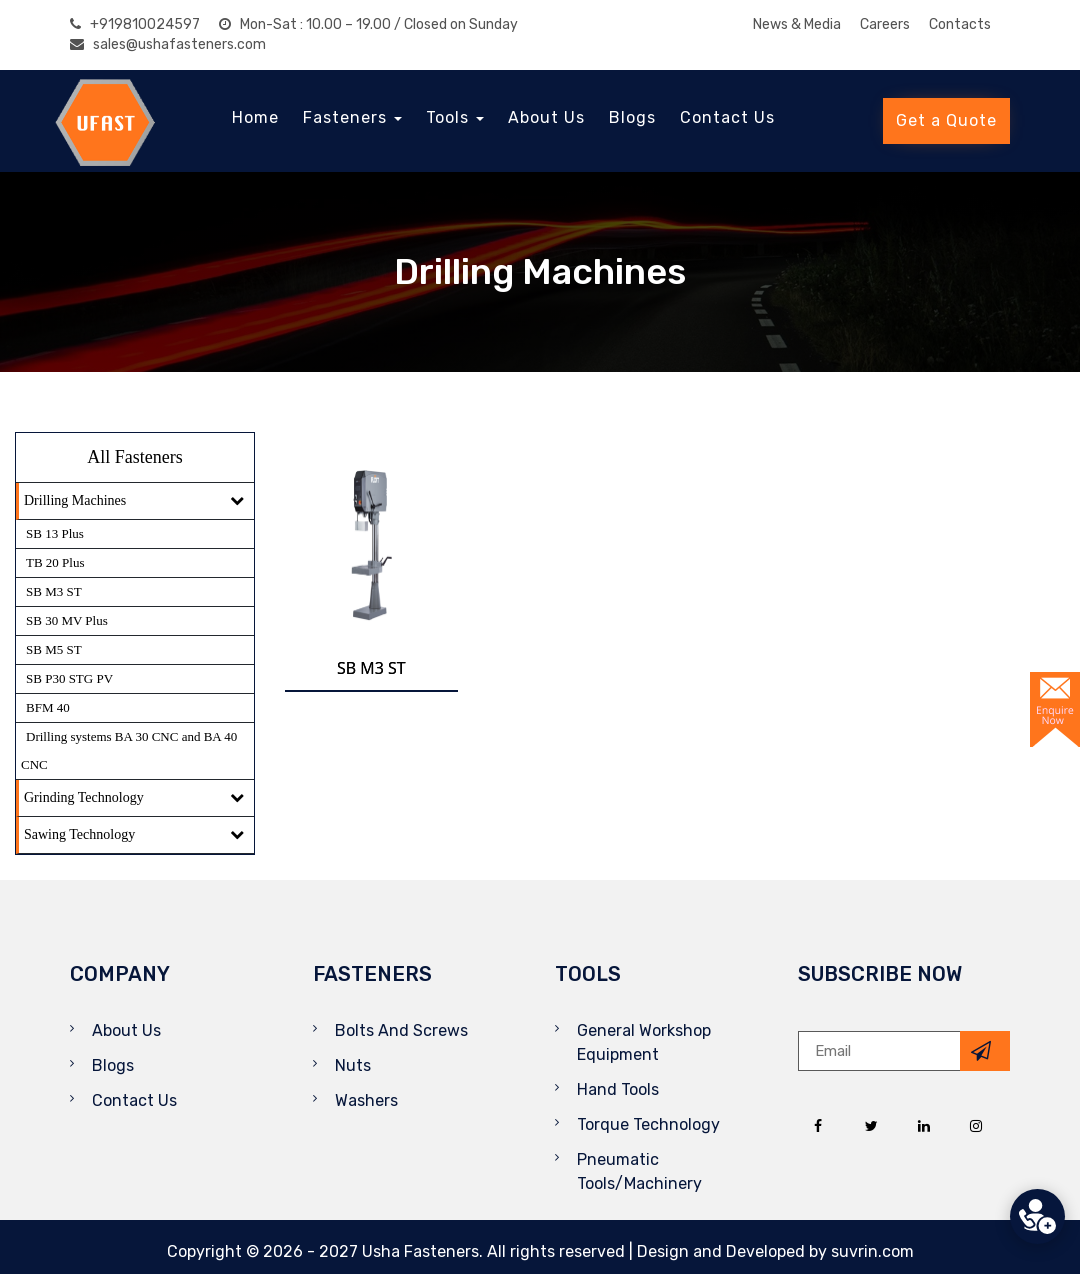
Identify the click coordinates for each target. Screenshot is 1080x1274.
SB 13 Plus (55, 533)
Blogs (632, 117)
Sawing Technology (79, 834)
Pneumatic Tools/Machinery (639, 1171)
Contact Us (727, 117)
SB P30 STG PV (69, 678)
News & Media (797, 24)
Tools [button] (455, 117)
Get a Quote (946, 120)
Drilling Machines (75, 500)
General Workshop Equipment (644, 1042)
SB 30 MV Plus (67, 620)
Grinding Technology (84, 797)
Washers (366, 1100)
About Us (546, 117)
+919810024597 (135, 24)
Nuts (353, 1065)
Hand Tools (618, 1089)
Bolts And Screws (401, 1030)
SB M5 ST (54, 649)
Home (255, 117)
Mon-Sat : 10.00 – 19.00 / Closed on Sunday (368, 24)
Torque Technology (648, 1124)
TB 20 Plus (55, 562)
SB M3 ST (54, 591)
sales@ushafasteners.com (168, 44)
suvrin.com (872, 1251)
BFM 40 (48, 707)
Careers (885, 24)
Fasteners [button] (352, 117)
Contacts (960, 24)
